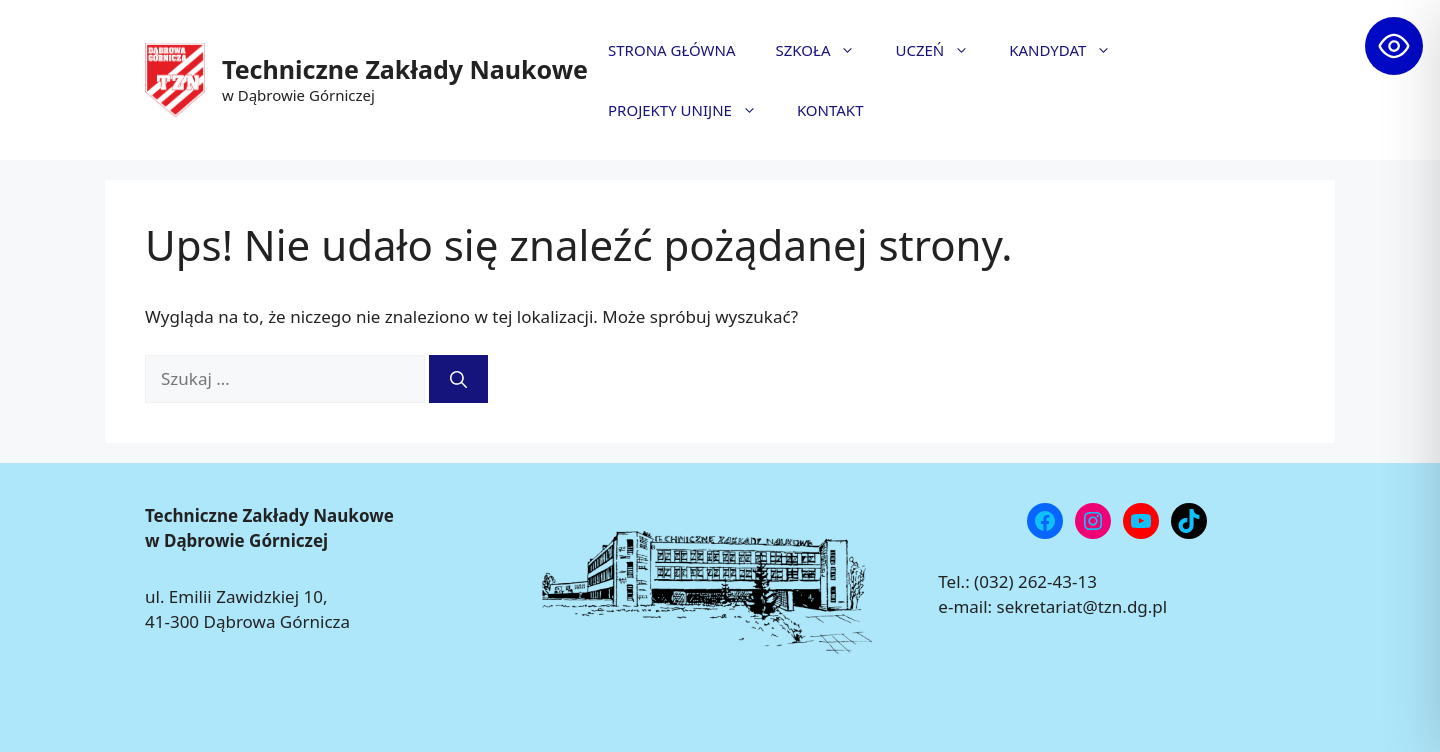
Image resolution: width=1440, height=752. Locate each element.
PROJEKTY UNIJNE (692, 110)
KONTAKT (830, 110)
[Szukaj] (458, 379)
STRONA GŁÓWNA (672, 50)
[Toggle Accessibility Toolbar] (1394, 46)
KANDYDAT (1070, 50)
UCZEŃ (942, 50)
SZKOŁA (826, 50)
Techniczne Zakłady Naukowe (405, 69)
